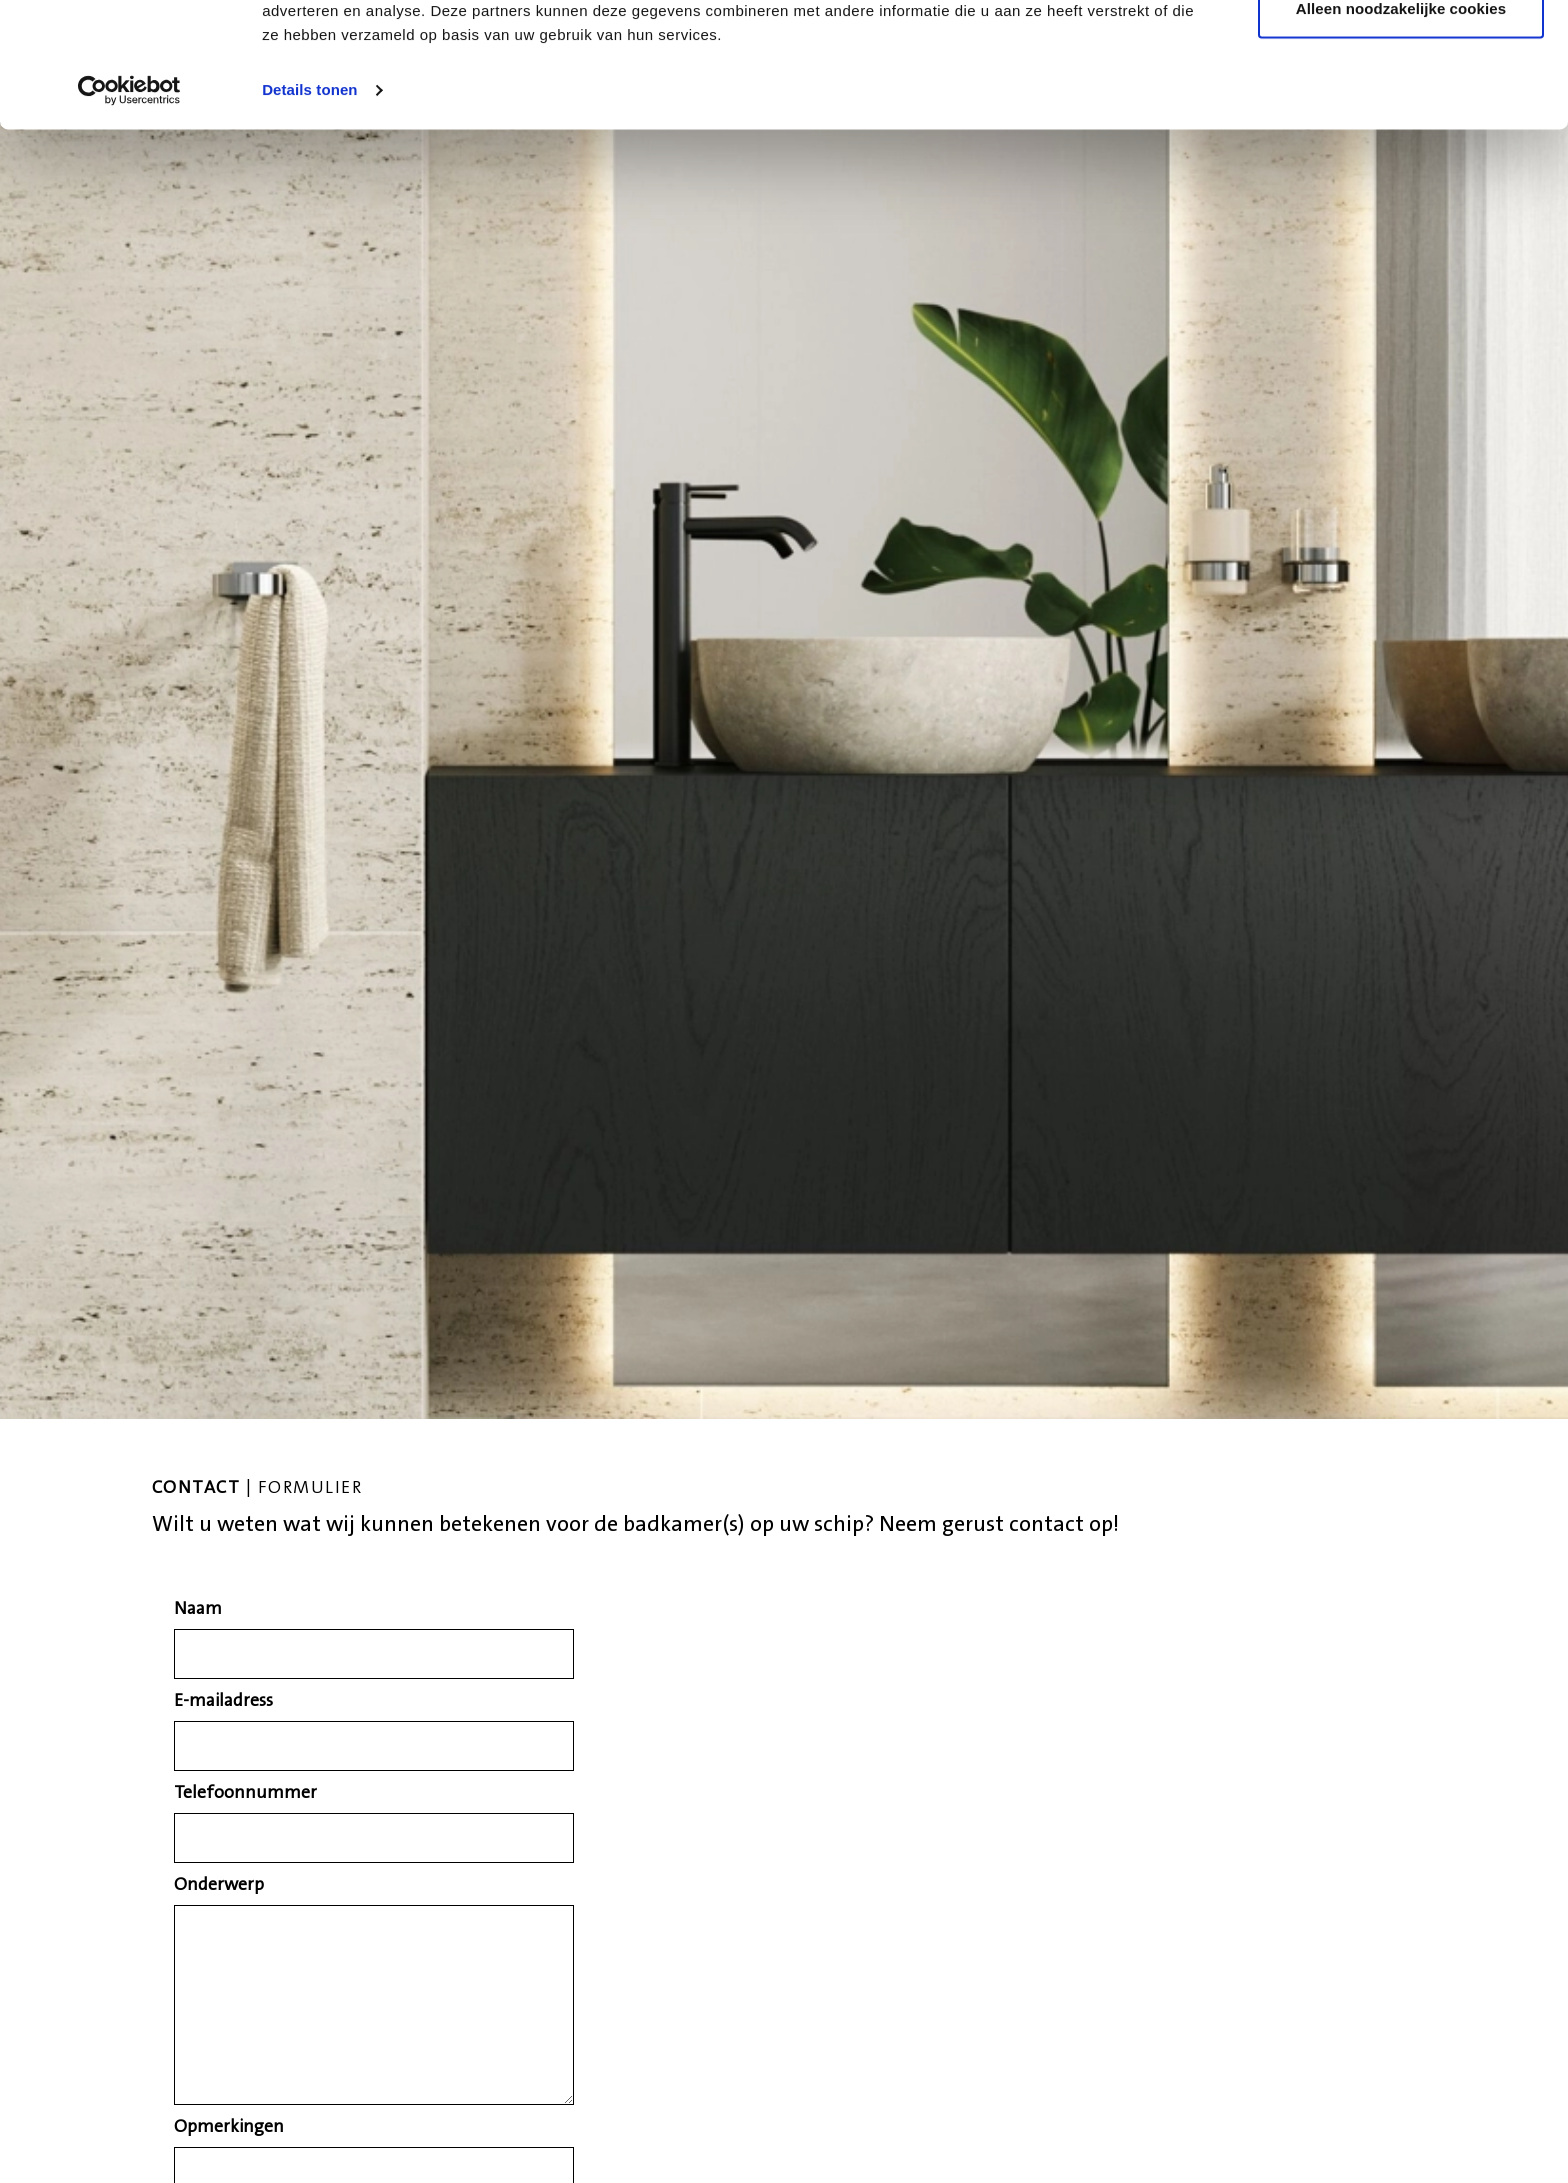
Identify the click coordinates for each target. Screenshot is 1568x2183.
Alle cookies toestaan (1401, 52)
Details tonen (309, 199)
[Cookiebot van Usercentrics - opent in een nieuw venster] (129, 200)
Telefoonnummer (245, 1794)
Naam (198, 1610)
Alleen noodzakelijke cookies (1401, 118)
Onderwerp (219, 1886)
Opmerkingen (229, 2128)
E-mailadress (223, 1702)
